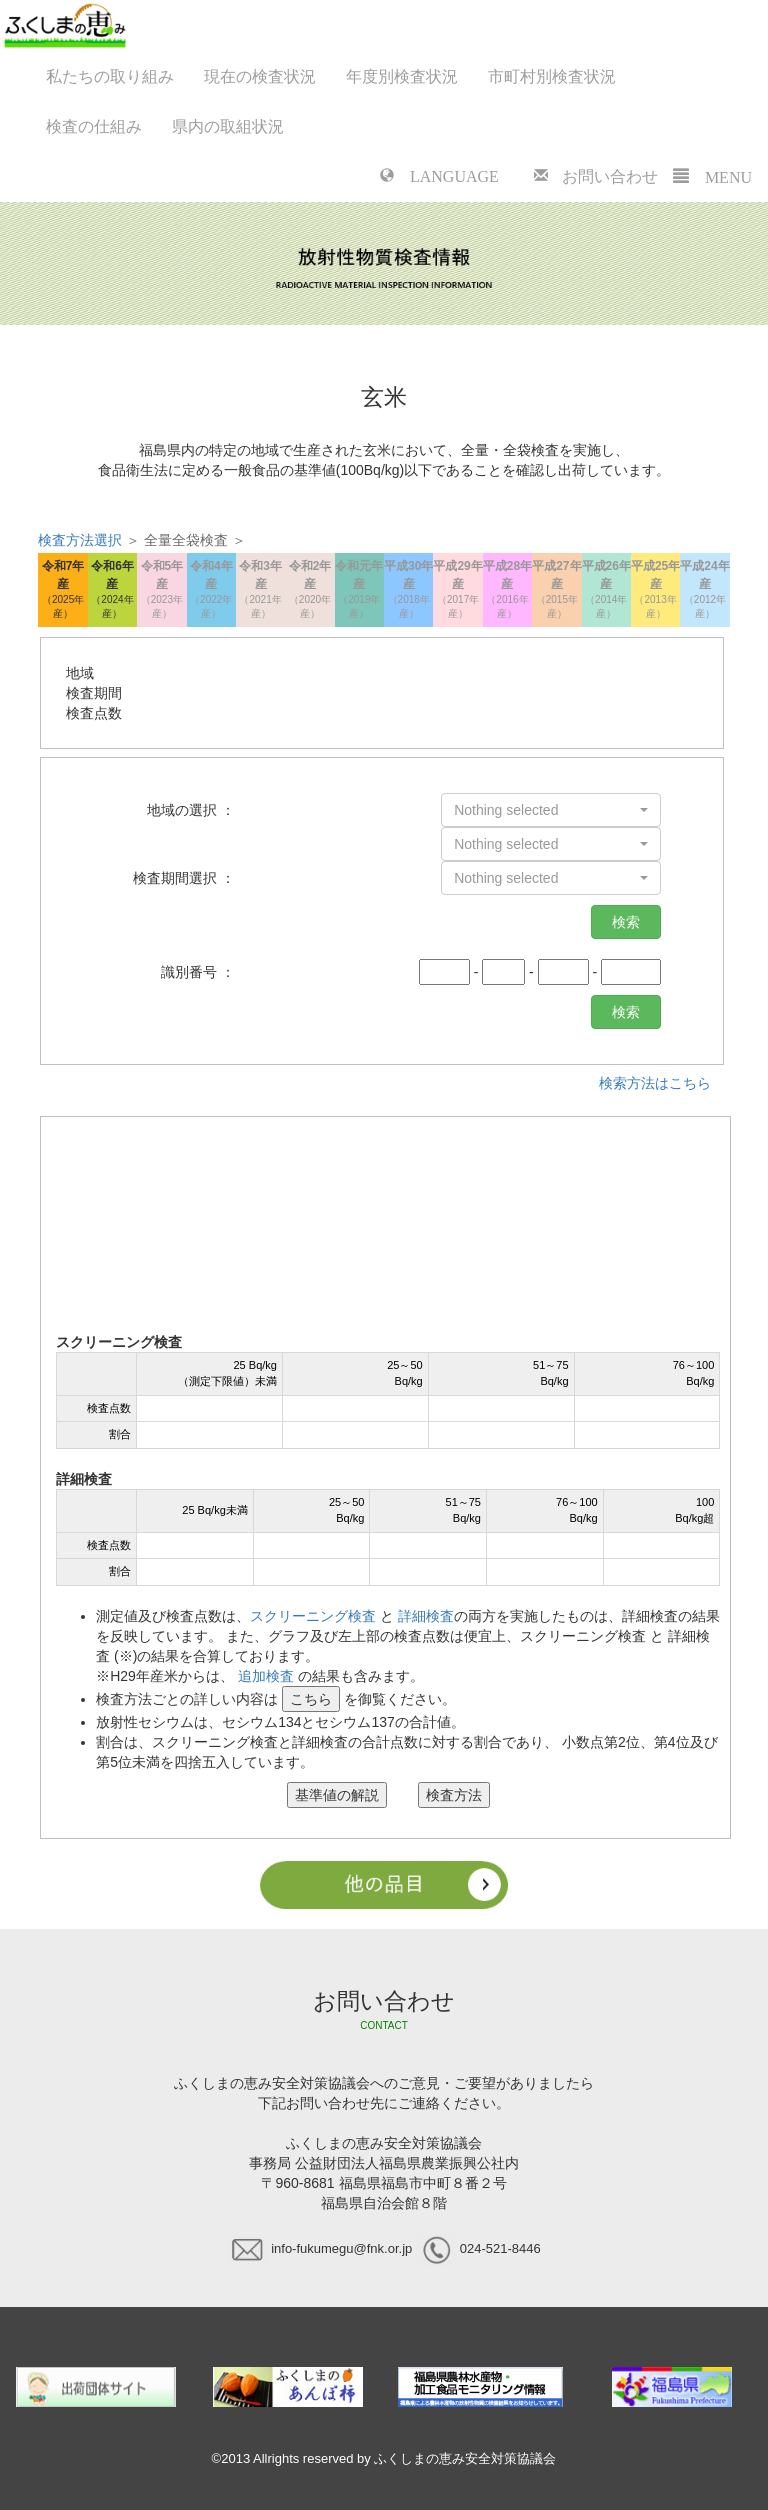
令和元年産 (359, 590)
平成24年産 (704, 590)
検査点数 (94, 713)
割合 (120, 1434)
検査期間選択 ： (184, 878)
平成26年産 (606, 590)
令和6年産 (112, 590)
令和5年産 (161, 590)
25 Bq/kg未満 (214, 1510)
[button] (551, 810)
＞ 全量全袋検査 (135, 540)
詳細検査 (426, 1616)
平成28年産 (507, 590)
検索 (626, 922)
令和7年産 (62, 590)
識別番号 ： (198, 972)
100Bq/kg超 (694, 1510)
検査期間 (94, 693)
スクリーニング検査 (313, 1616)
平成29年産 (457, 590)
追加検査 (266, 1676)
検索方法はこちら (655, 1083)
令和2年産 (309, 590)
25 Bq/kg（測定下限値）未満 (227, 1373)
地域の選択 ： (191, 810)
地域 (80, 673)
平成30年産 (408, 590)
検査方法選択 (80, 540)
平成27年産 (556, 590)
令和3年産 (260, 590)
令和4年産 (211, 590)
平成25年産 (655, 590)
